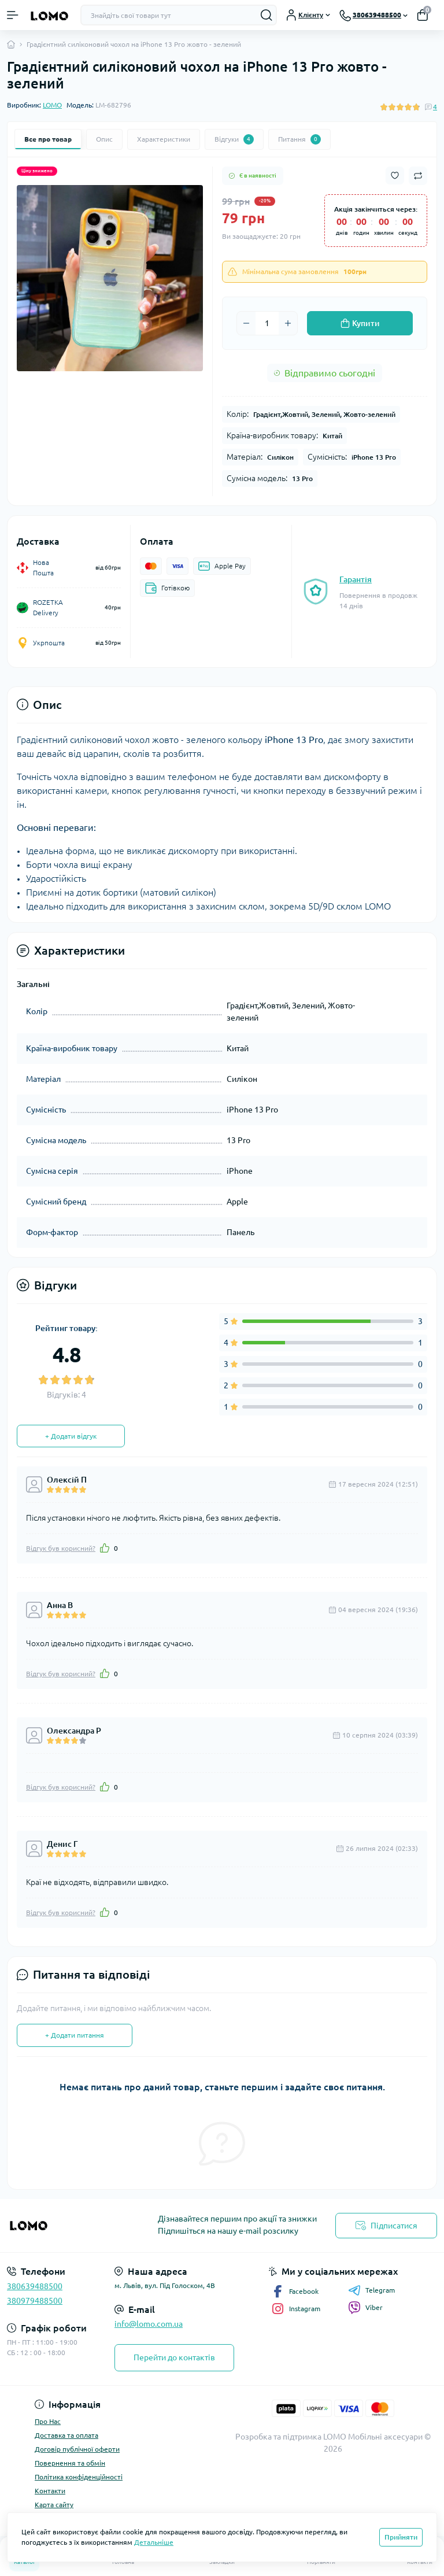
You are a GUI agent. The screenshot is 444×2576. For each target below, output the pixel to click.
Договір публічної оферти (77, 2449)
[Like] (104, 1548)
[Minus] (246, 323)
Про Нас (48, 2421)
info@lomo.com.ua (148, 2324)
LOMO (52, 105)
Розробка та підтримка (278, 2436)
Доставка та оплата (66, 2435)
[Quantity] (267, 323)
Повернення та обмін (70, 2463)
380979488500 (34, 2300)
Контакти (50, 2490)
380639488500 (34, 2286)
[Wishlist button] (395, 175)
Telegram (371, 2290)
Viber (365, 2307)
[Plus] (288, 323)
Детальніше (153, 2542)
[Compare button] (418, 176)
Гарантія (355, 579)
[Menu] (12, 15)
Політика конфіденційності (79, 2477)
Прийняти (400, 2537)
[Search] (266, 15)
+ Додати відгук (71, 1436)
